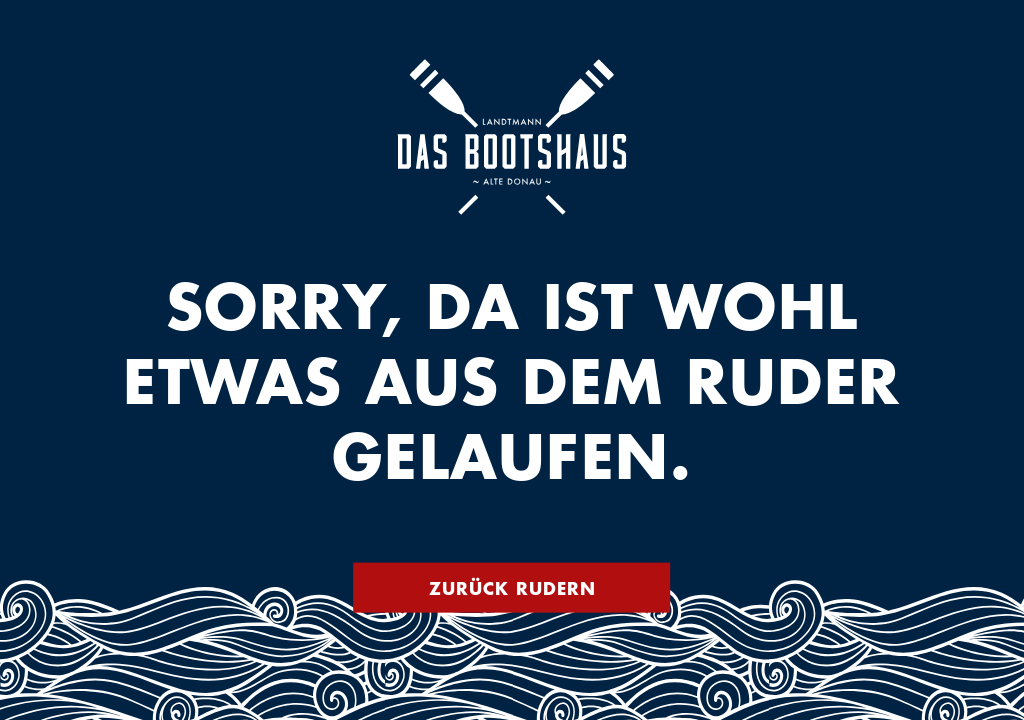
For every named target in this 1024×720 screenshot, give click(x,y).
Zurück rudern (512, 588)
